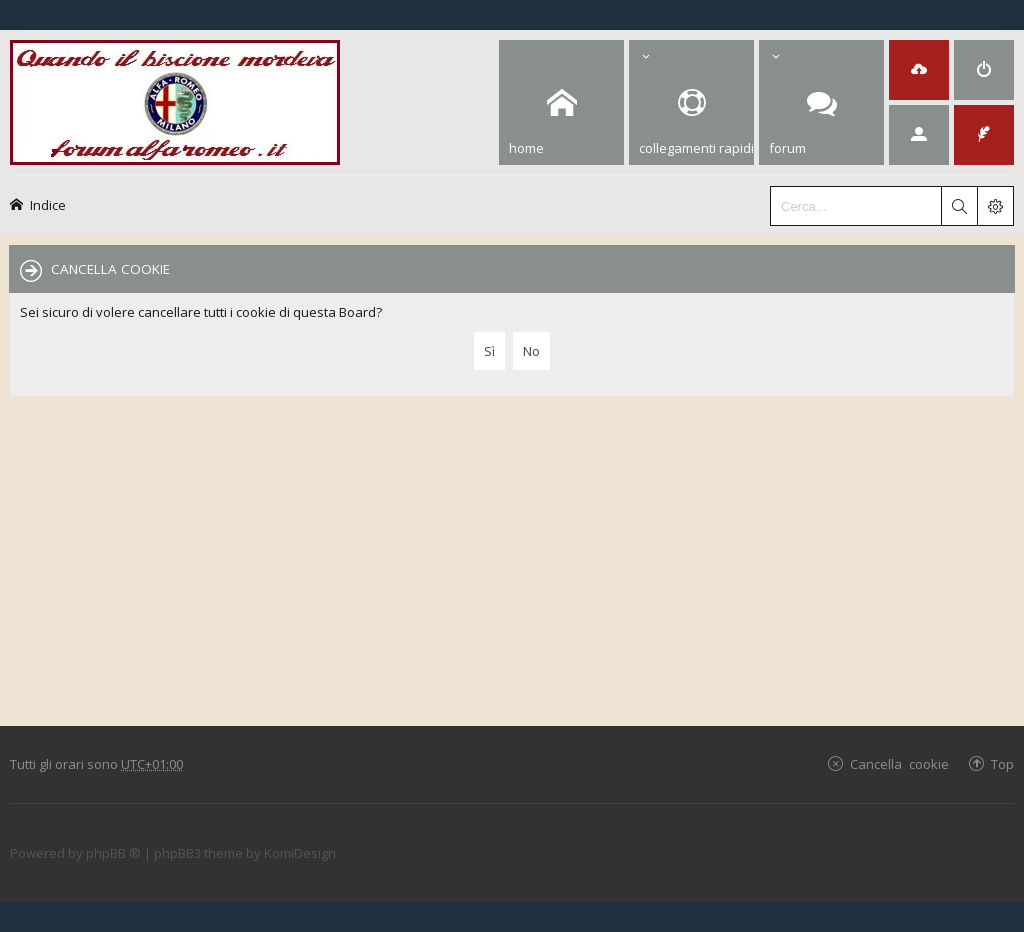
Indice (48, 204)
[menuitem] (919, 70)
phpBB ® (113, 853)
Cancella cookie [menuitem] (899, 763)
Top (1002, 763)
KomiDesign (300, 853)
